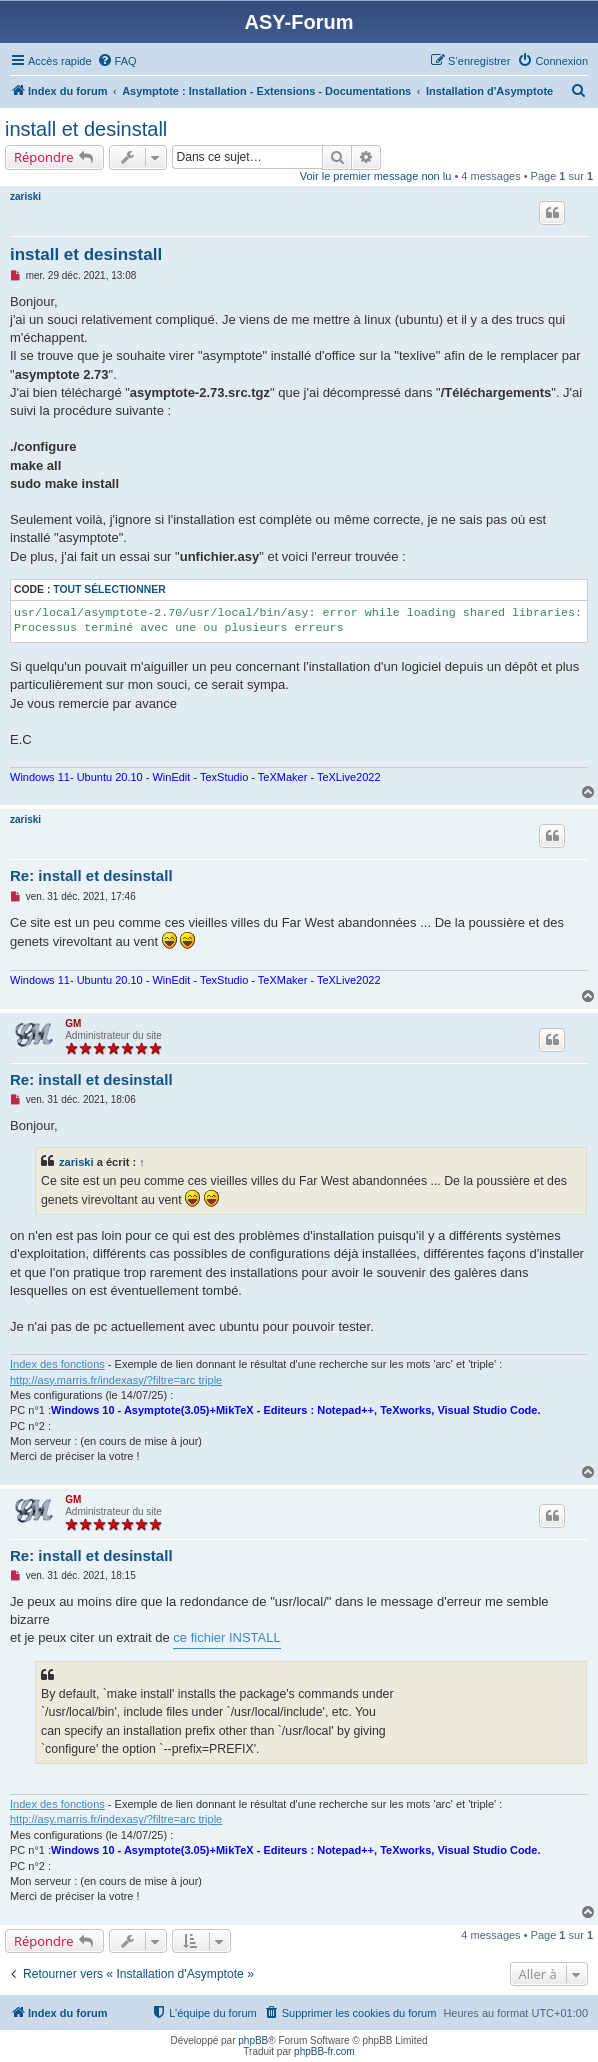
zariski (25, 196)
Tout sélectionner (109, 589)
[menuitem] (117, 61)
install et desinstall (86, 129)
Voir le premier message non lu (376, 176)
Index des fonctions (57, 1364)
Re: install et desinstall (91, 875)
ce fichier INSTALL (226, 1637)
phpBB (253, 2040)
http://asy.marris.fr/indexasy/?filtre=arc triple (116, 1380)
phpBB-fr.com (324, 2051)
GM (73, 1023)
